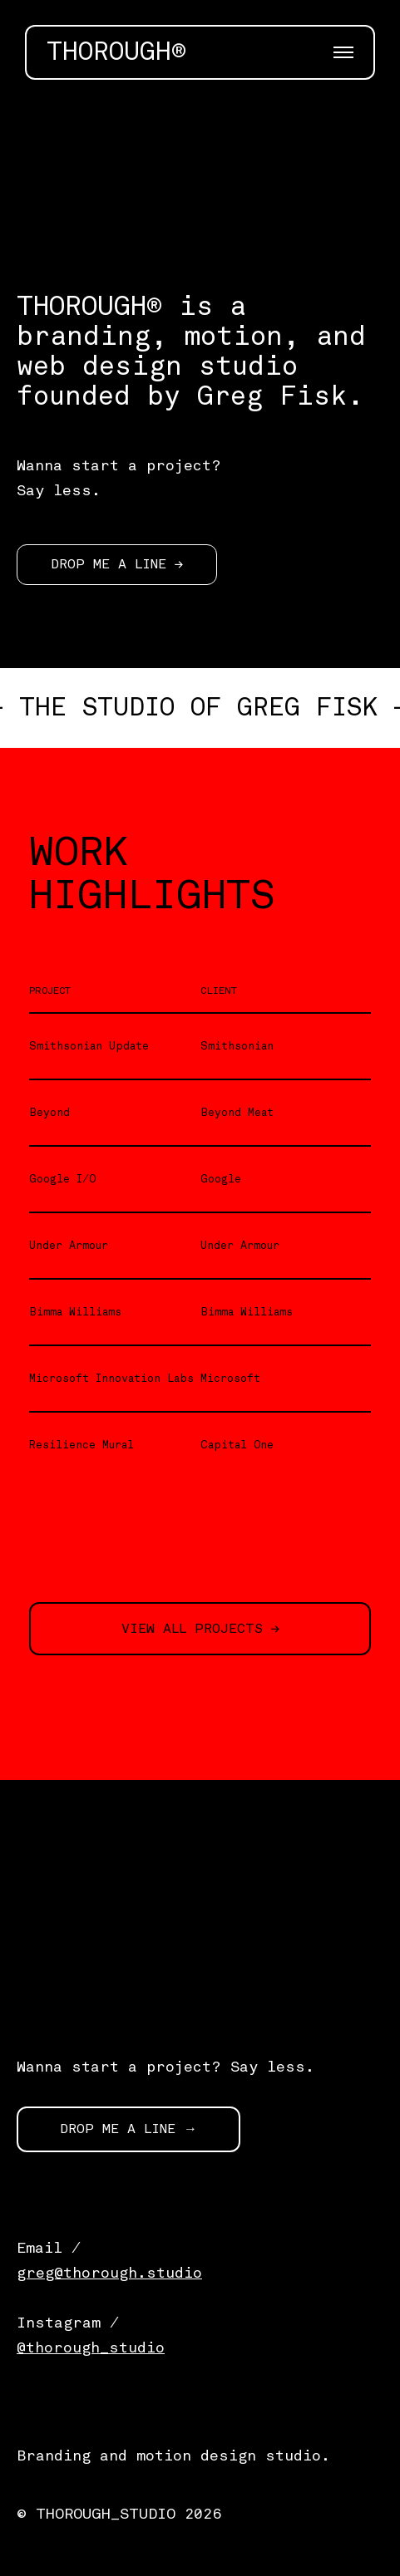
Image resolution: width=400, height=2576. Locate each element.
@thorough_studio (91, 2347)
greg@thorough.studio (109, 2273)
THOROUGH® (116, 52)
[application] (200, 154)
